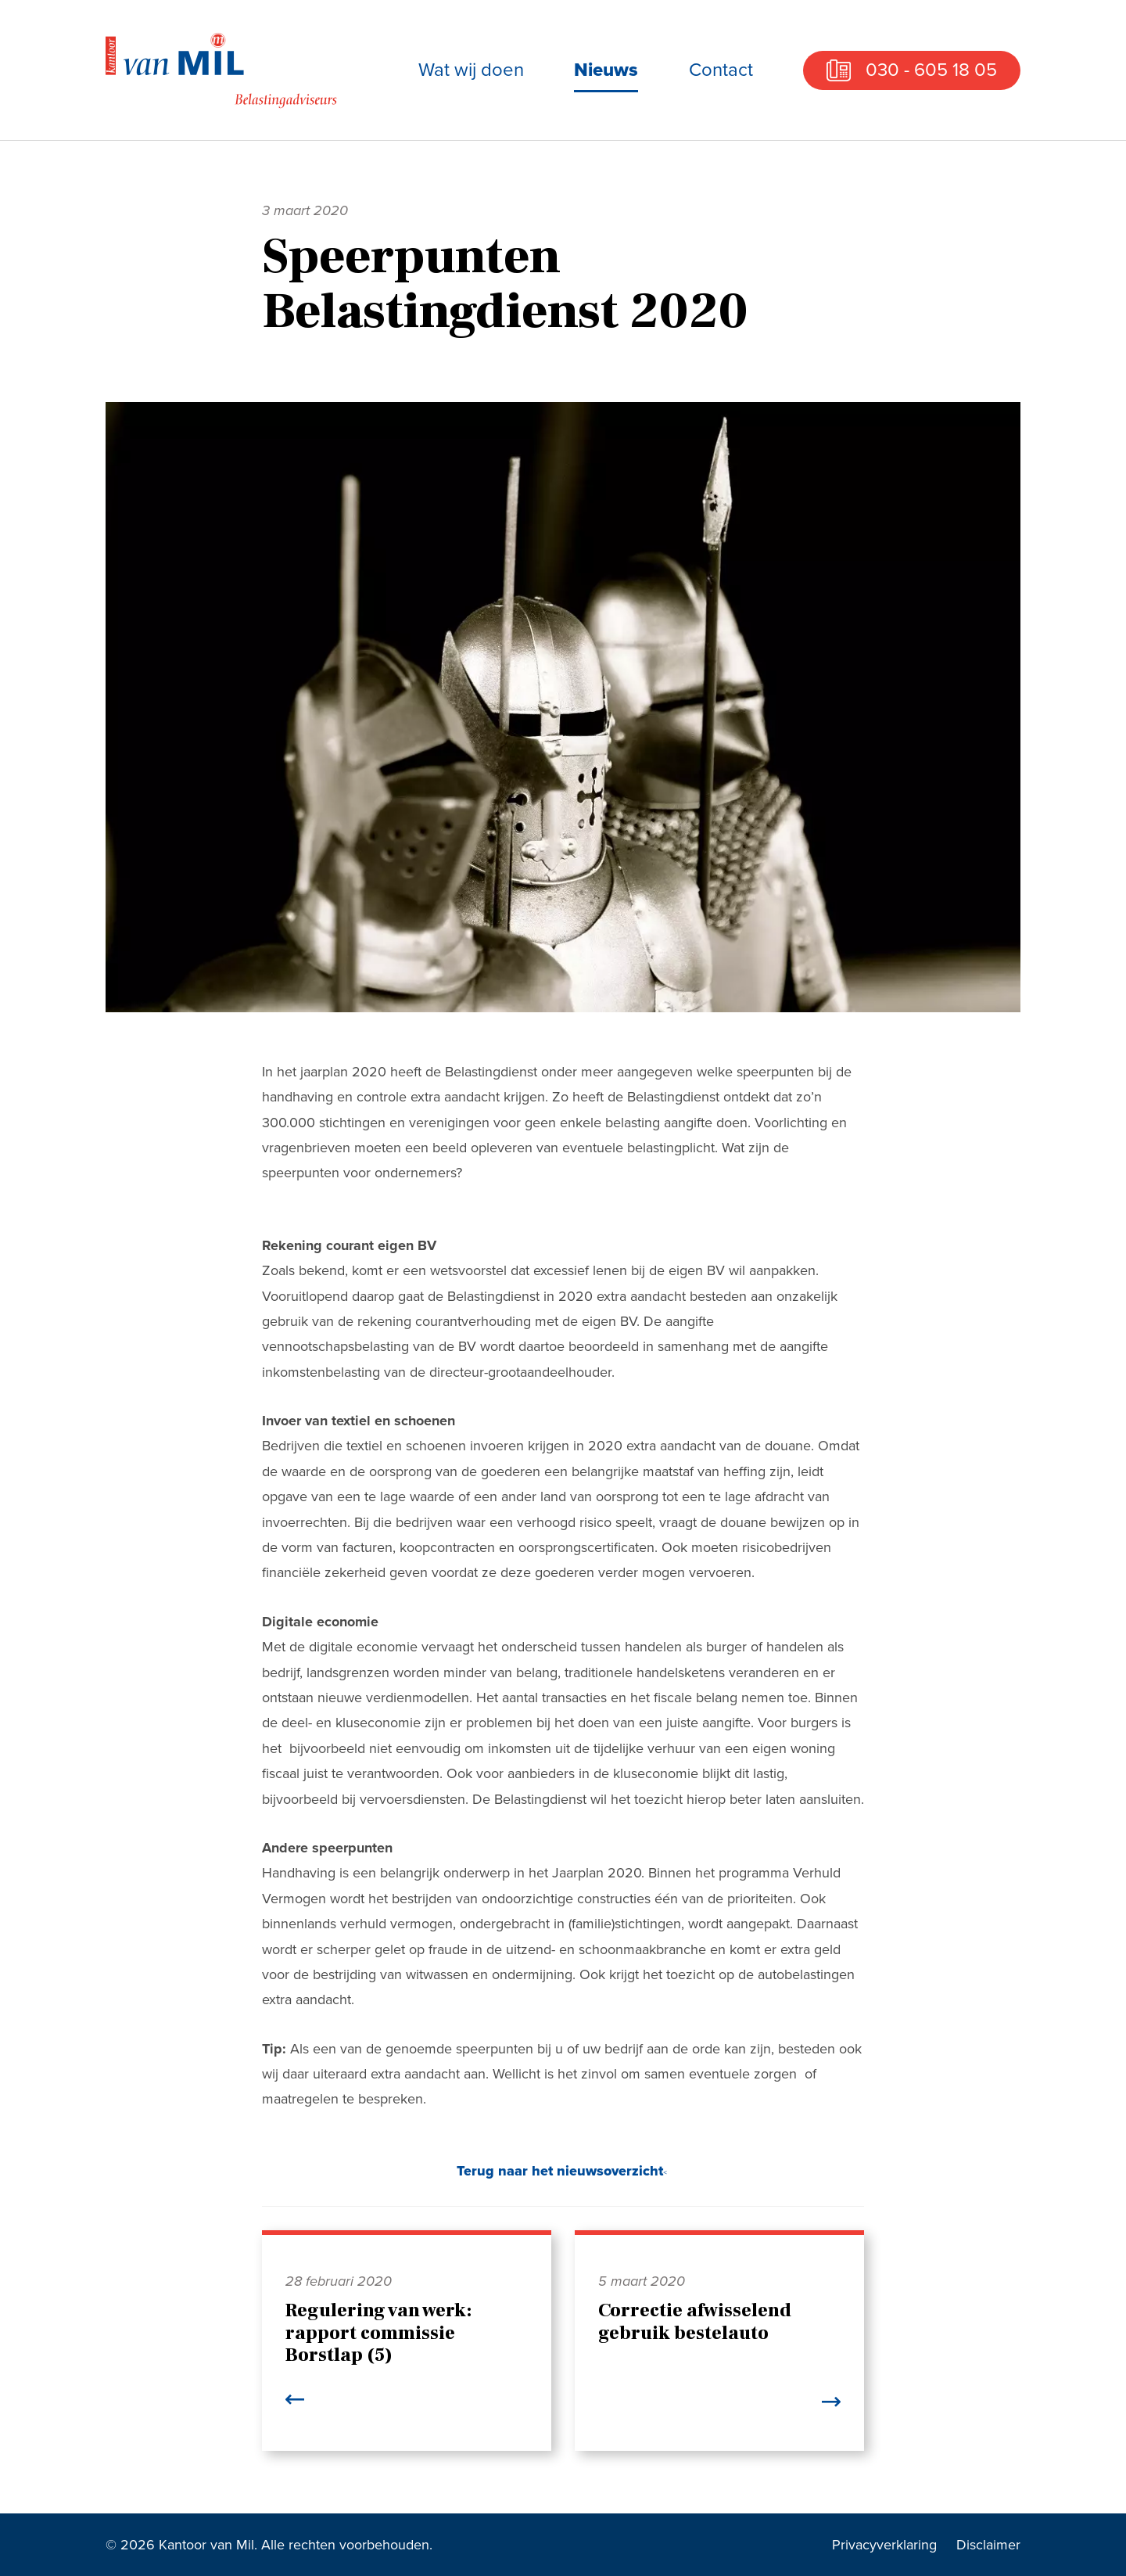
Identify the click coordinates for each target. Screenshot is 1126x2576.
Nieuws (606, 70)
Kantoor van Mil (223, 70)
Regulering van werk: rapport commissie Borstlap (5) (378, 2333)
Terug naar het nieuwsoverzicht (560, 2170)
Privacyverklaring (884, 2544)
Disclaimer (988, 2544)
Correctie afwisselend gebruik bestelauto (694, 2321)
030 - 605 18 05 (931, 70)
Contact (721, 70)
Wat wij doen (471, 70)
